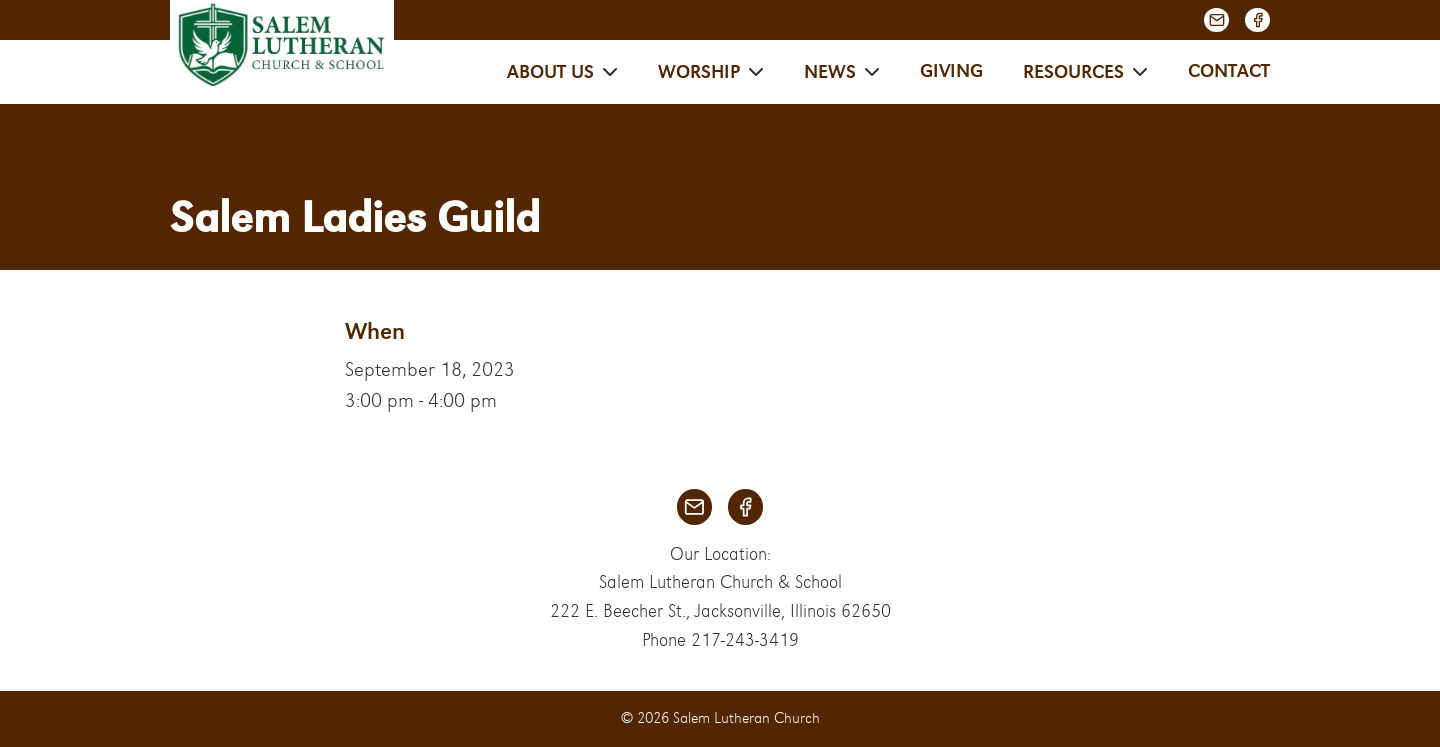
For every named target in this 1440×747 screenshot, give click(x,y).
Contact (1229, 71)
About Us (550, 72)
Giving (951, 71)
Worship (699, 72)
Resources (1073, 72)
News (830, 72)
